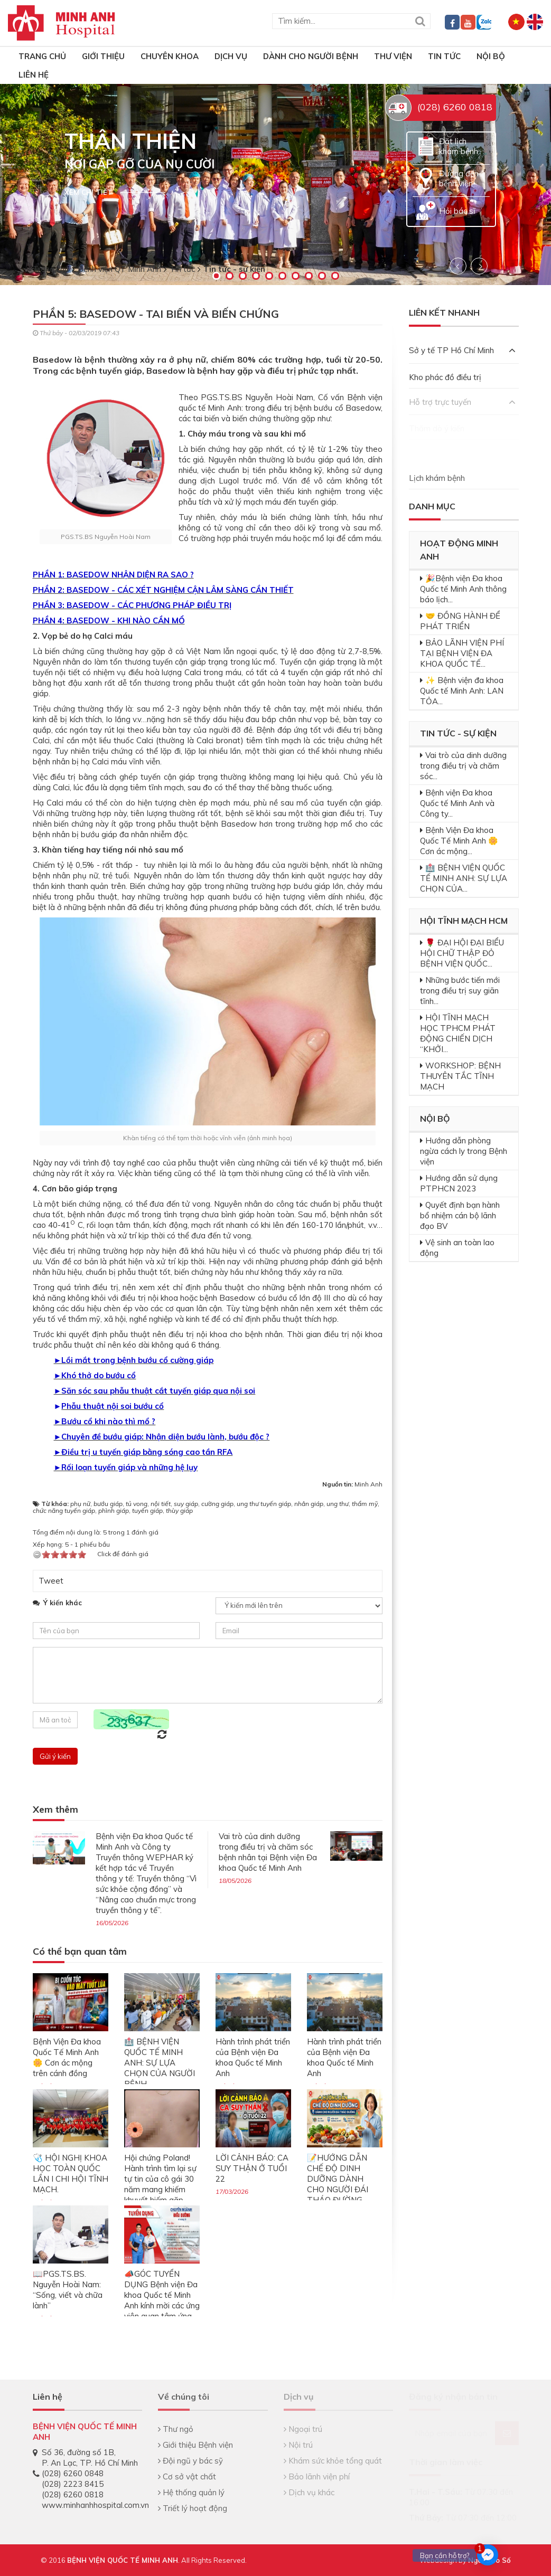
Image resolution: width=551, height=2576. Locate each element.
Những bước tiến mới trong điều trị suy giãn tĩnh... (460, 990)
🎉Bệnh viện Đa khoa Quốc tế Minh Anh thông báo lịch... (463, 588)
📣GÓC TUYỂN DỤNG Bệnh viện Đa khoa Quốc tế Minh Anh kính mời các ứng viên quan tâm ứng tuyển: (162, 2300)
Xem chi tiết (88, 192)
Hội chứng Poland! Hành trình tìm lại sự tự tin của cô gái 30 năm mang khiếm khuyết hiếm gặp (160, 2179)
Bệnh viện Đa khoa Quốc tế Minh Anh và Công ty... (457, 803)
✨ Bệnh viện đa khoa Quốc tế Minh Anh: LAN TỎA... (461, 690)
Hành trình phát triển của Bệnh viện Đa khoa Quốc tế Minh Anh (253, 2057)
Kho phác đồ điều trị (445, 377)
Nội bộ (491, 56)
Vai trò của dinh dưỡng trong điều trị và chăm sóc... (463, 765)
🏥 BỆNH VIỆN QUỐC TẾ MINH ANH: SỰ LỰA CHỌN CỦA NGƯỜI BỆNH (159, 2063)
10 (335, 276)
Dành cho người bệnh (310, 56)
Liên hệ (33, 75)
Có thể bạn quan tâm (80, 1951)
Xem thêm (55, 1809)
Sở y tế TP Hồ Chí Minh (462, 350)
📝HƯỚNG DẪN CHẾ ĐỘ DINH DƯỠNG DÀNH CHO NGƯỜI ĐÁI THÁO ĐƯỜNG (337, 2179)
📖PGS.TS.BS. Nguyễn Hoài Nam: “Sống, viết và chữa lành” (67, 2289)
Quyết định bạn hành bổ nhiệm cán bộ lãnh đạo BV (460, 1215)
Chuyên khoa (170, 56)
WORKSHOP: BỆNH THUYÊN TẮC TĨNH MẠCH (460, 1076)
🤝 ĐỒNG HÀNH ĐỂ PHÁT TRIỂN (460, 621)
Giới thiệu (103, 56)
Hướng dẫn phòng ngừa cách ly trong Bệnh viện (463, 1151)
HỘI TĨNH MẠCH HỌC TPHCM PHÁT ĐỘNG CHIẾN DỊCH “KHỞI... (458, 1033)
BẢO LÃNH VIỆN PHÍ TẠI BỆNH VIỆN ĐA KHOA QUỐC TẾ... (462, 653)
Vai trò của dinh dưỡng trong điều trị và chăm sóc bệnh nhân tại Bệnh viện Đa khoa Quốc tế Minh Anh (268, 1852)
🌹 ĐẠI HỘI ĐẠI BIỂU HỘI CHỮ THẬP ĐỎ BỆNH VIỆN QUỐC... (462, 953)
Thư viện (393, 56)
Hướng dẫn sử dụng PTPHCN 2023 (459, 1183)
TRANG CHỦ (42, 56)
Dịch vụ (230, 56)
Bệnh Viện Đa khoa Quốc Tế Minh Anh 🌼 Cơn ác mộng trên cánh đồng (67, 2057)
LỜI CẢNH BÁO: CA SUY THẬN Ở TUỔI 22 (252, 2168)
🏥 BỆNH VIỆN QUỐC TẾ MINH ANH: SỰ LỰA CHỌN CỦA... (463, 878)
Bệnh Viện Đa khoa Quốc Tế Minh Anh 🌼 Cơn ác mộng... (459, 840)
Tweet (51, 1581)
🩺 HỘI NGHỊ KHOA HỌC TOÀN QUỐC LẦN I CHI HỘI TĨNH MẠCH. (70, 2173)
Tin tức (444, 56)
